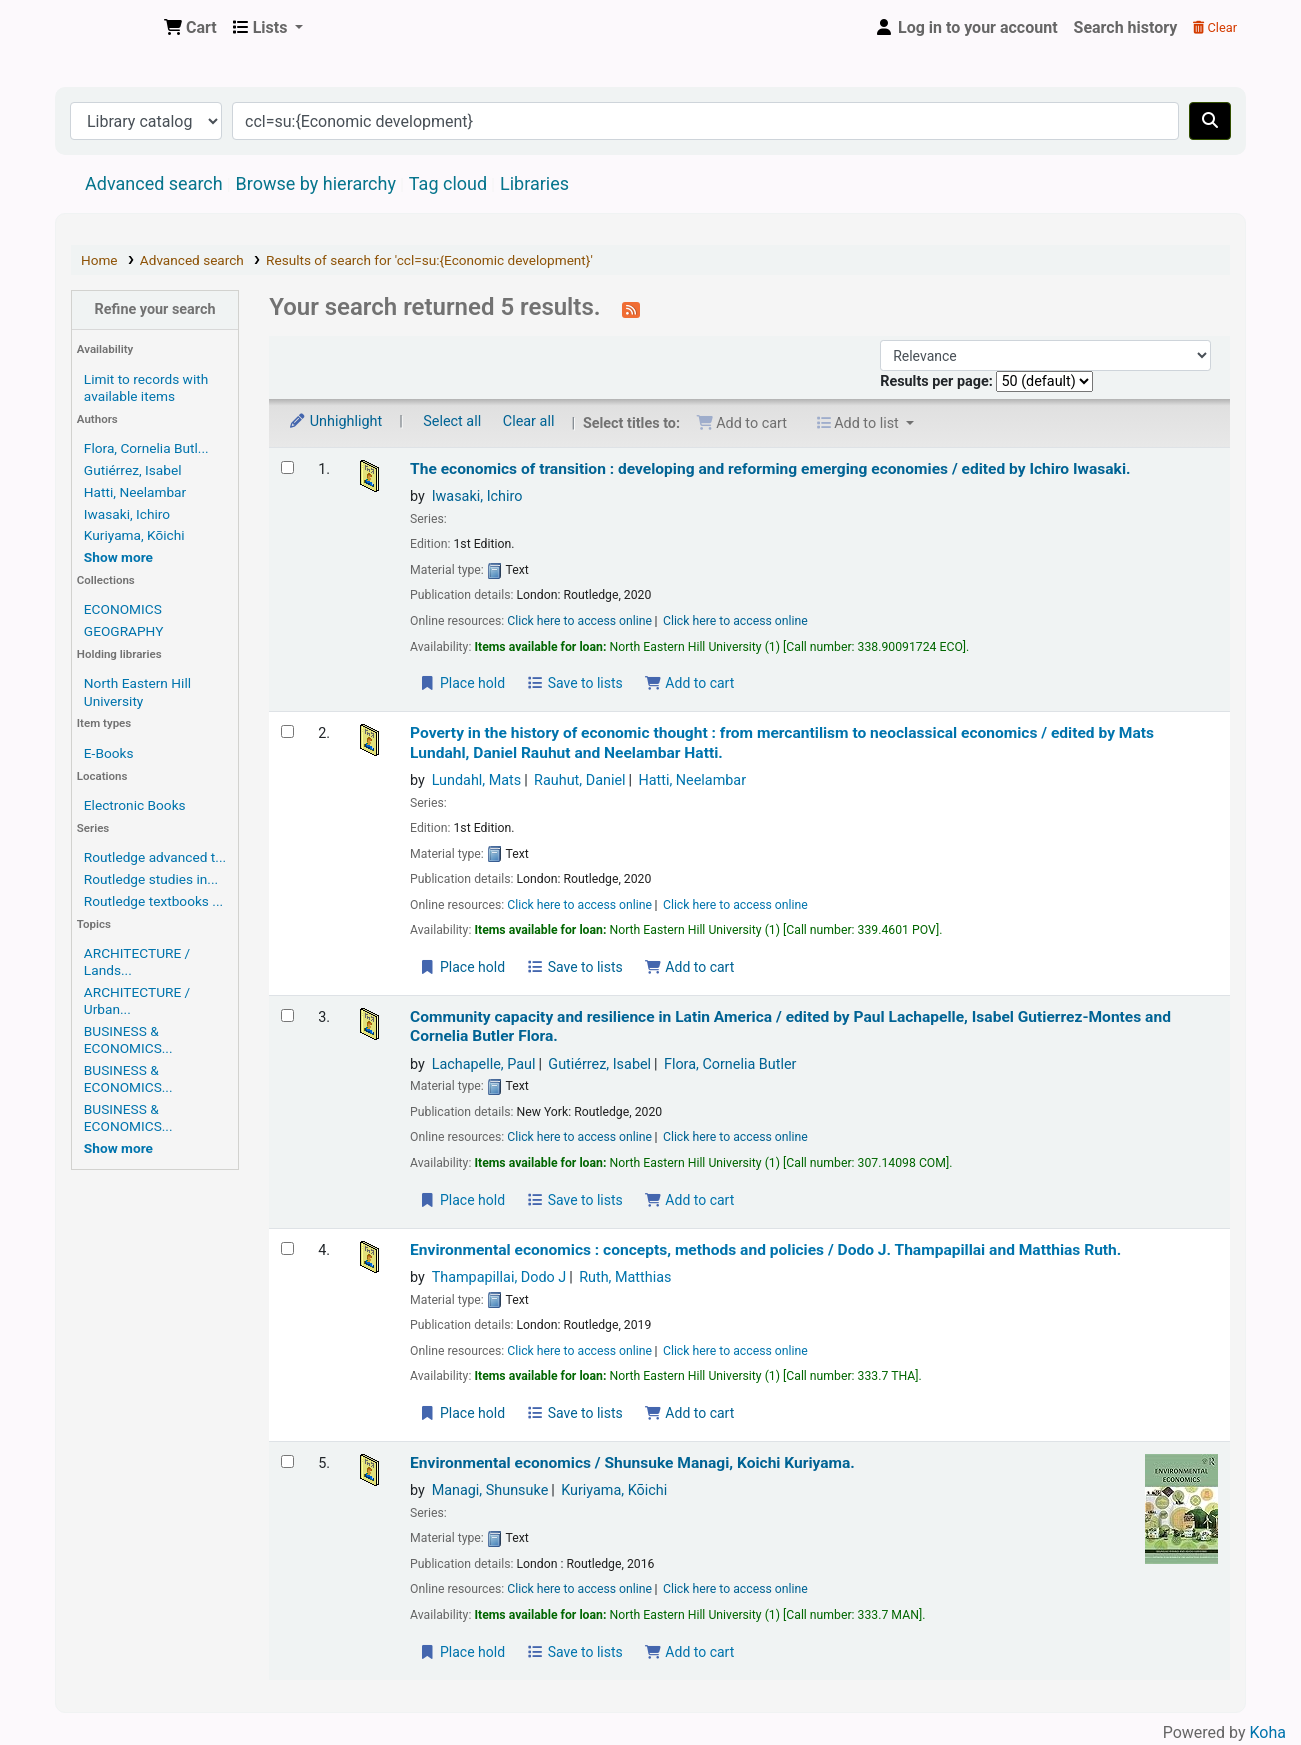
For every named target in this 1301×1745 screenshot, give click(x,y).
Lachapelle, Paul (484, 1064)
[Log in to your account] (966, 28)
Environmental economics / (632, 1463)
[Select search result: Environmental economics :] (287, 1248)
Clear (1215, 27)
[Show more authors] (118, 557)
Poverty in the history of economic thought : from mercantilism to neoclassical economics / (782, 742)
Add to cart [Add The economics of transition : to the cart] (689, 683)
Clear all (529, 421)
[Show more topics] (118, 1148)
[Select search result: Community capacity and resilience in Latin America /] (287, 1015)
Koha (1268, 1732)
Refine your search (155, 309)
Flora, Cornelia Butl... (146, 448)
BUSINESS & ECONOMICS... (128, 1039)
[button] (190, 28)
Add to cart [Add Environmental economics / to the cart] (689, 1652)
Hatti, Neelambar (135, 492)
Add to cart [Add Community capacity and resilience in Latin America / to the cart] (689, 1200)
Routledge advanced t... (155, 857)
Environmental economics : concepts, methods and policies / (765, 1250)
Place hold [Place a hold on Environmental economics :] (462, 1413)
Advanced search (154, 183)
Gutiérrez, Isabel (133, 470)
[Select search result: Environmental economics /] (287, 1461)
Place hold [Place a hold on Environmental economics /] (462, 1652)
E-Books (109, 753)
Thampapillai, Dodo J (499, 1277)
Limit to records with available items (146, 387)
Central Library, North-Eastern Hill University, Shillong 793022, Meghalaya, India (106, 28)
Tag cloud (448, 183)
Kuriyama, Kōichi (134, 535)
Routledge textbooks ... (153, 901)
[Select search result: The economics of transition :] (287, 467)
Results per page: (938, 381)
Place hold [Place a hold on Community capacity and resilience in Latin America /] (462, 1200)
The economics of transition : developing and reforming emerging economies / (770, 469)
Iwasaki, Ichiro (127, 514)
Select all (452, 421)
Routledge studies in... (151, 879)
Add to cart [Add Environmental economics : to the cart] (689, 1413)
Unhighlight (335, 421)
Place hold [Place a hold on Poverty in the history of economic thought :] (462, 967)
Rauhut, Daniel (579, 780)
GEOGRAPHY (124, 631)
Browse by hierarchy (316, 183)
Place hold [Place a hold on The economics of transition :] (462, 683)
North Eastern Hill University (137, 691)
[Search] (1210, 121)
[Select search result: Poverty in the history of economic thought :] (287, 731)
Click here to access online (579, 621)
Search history (1126, 27)
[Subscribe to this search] (631, 309)
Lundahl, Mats (477, 780)
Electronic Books (135, 805)
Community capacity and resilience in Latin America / (790, 1026)
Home (99, 260)
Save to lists (575, 683)
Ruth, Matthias (625, 1277)
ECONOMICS (123, 609)
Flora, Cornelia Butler (730, 1064)
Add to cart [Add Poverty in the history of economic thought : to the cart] (689, 967)
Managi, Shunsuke (490, 1490)
